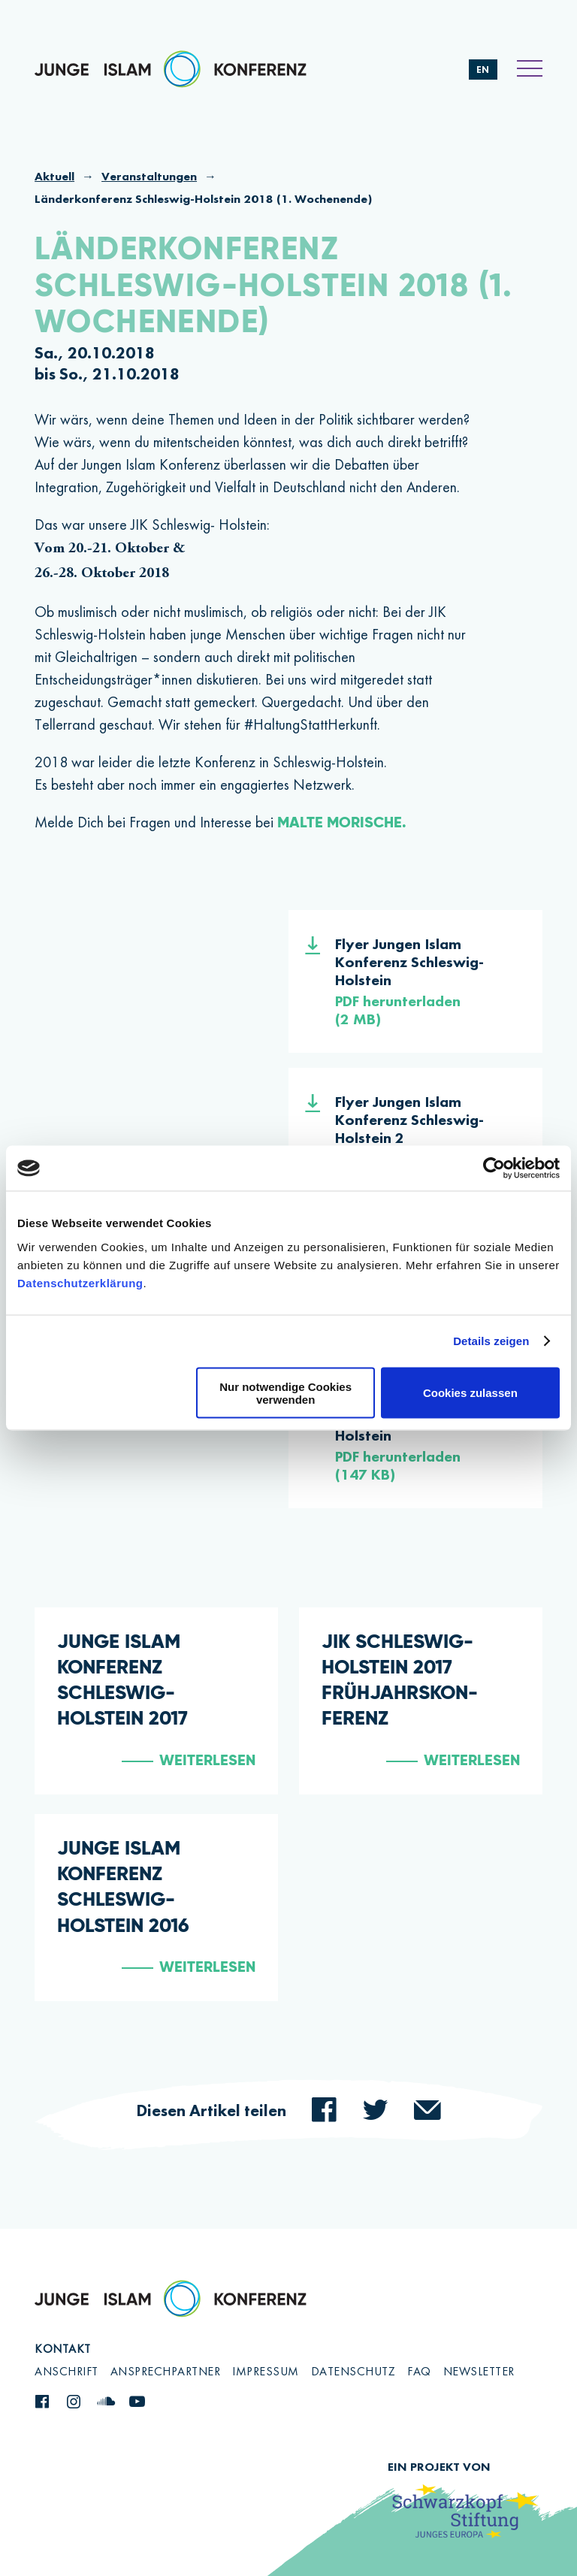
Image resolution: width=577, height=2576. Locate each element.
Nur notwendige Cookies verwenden (285, 1392)
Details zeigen (491, 1341)
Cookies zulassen (470, 1392)
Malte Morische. (341, 823)
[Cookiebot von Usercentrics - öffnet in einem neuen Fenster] (494, 1168)
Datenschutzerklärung (80, 1282)
